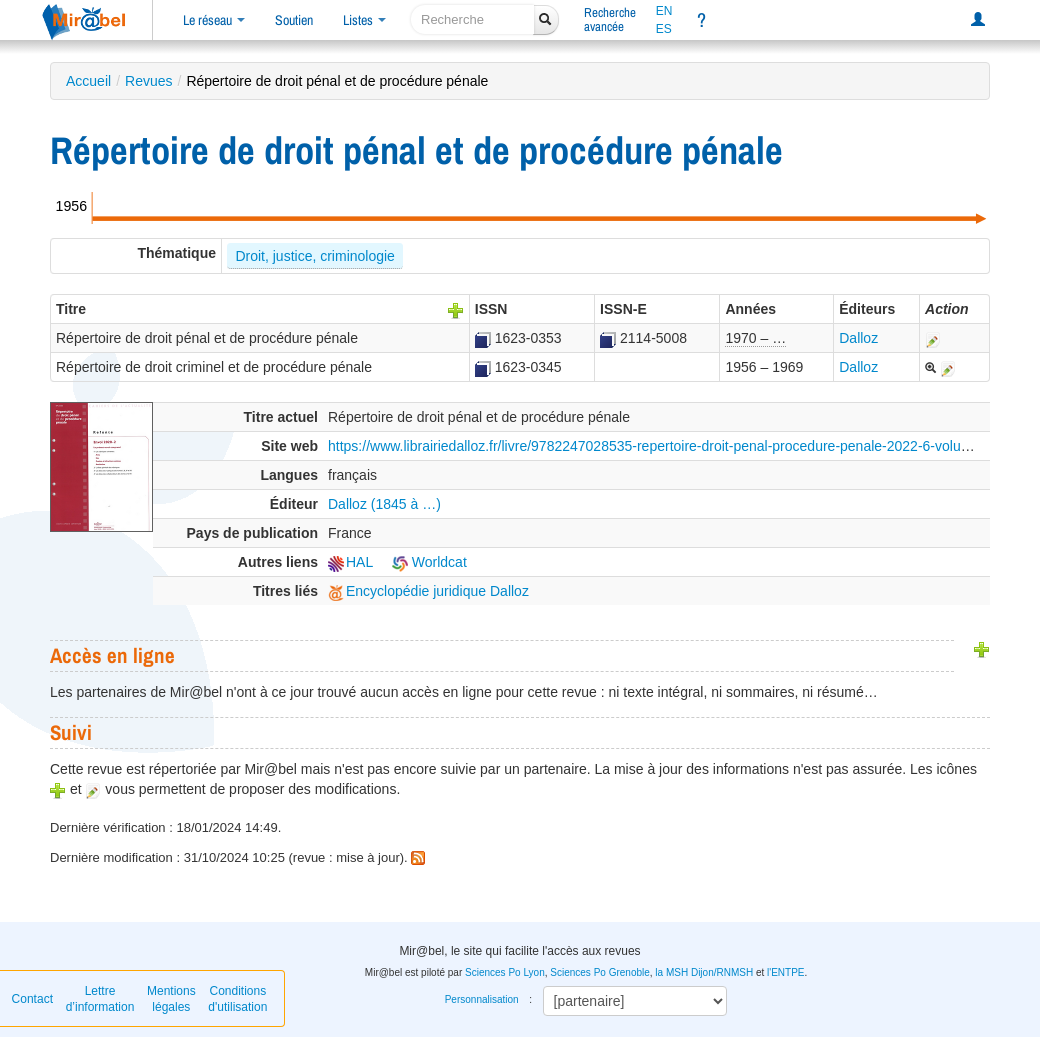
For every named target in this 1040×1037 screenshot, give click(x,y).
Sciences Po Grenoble (600, 972)
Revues (148, 81)
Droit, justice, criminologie (315, 256)
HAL (350, 562)
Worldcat (429, 562)
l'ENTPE (785, 972)
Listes (364, 20)
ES (664, 29)
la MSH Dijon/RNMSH (704, 972)
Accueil (88, 81)
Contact (32, 999)
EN (664, 11)
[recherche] (472, 19)
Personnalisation (482, 999)
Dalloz (858, 338)
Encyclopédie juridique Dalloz (428, 591)
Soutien (294, 20)
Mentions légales (171, 999)
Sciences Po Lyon (505, 972)
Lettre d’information (100, 999)
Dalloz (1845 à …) (384, 504)
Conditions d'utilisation (237, 999)
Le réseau (214, 20)
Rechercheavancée (610, 19)
